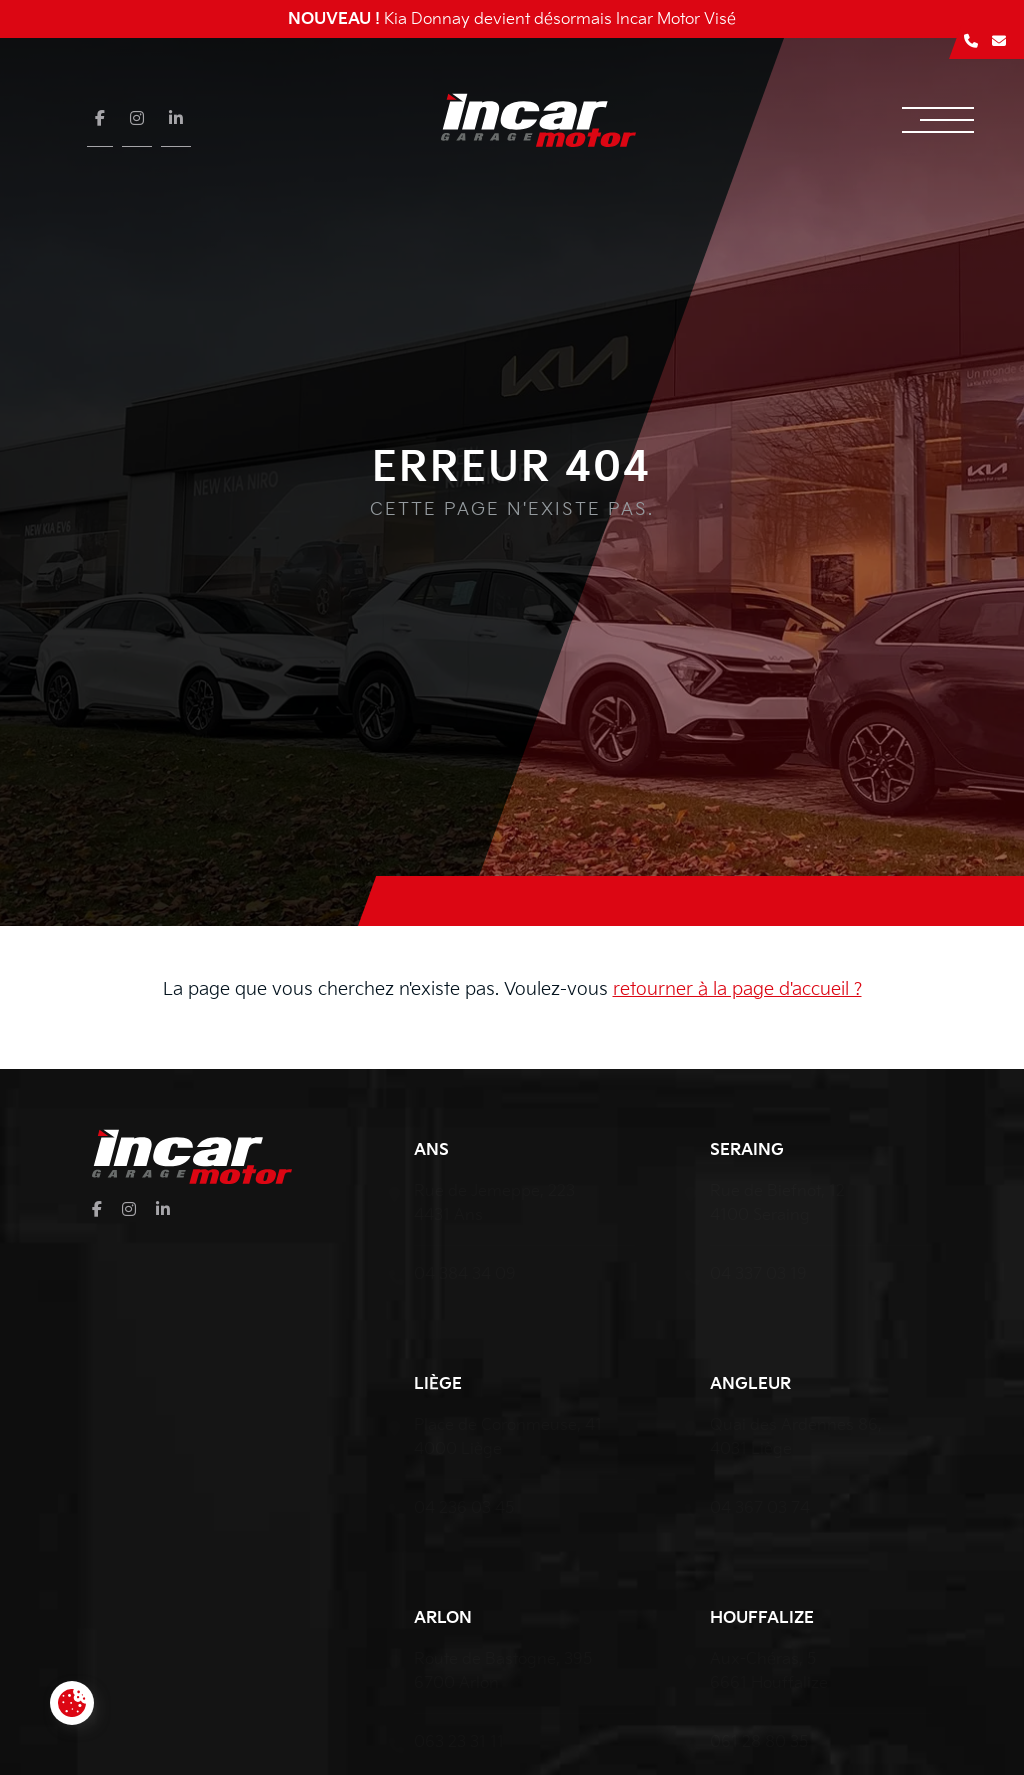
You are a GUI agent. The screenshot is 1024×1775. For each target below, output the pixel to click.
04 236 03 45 (464, 1508)
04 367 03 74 (760, 1508)
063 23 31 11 (459, 1742)
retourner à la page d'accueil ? (737, 989)
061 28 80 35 (759, 1742)
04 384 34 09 (465, 1274)
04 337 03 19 (758, 1274)
